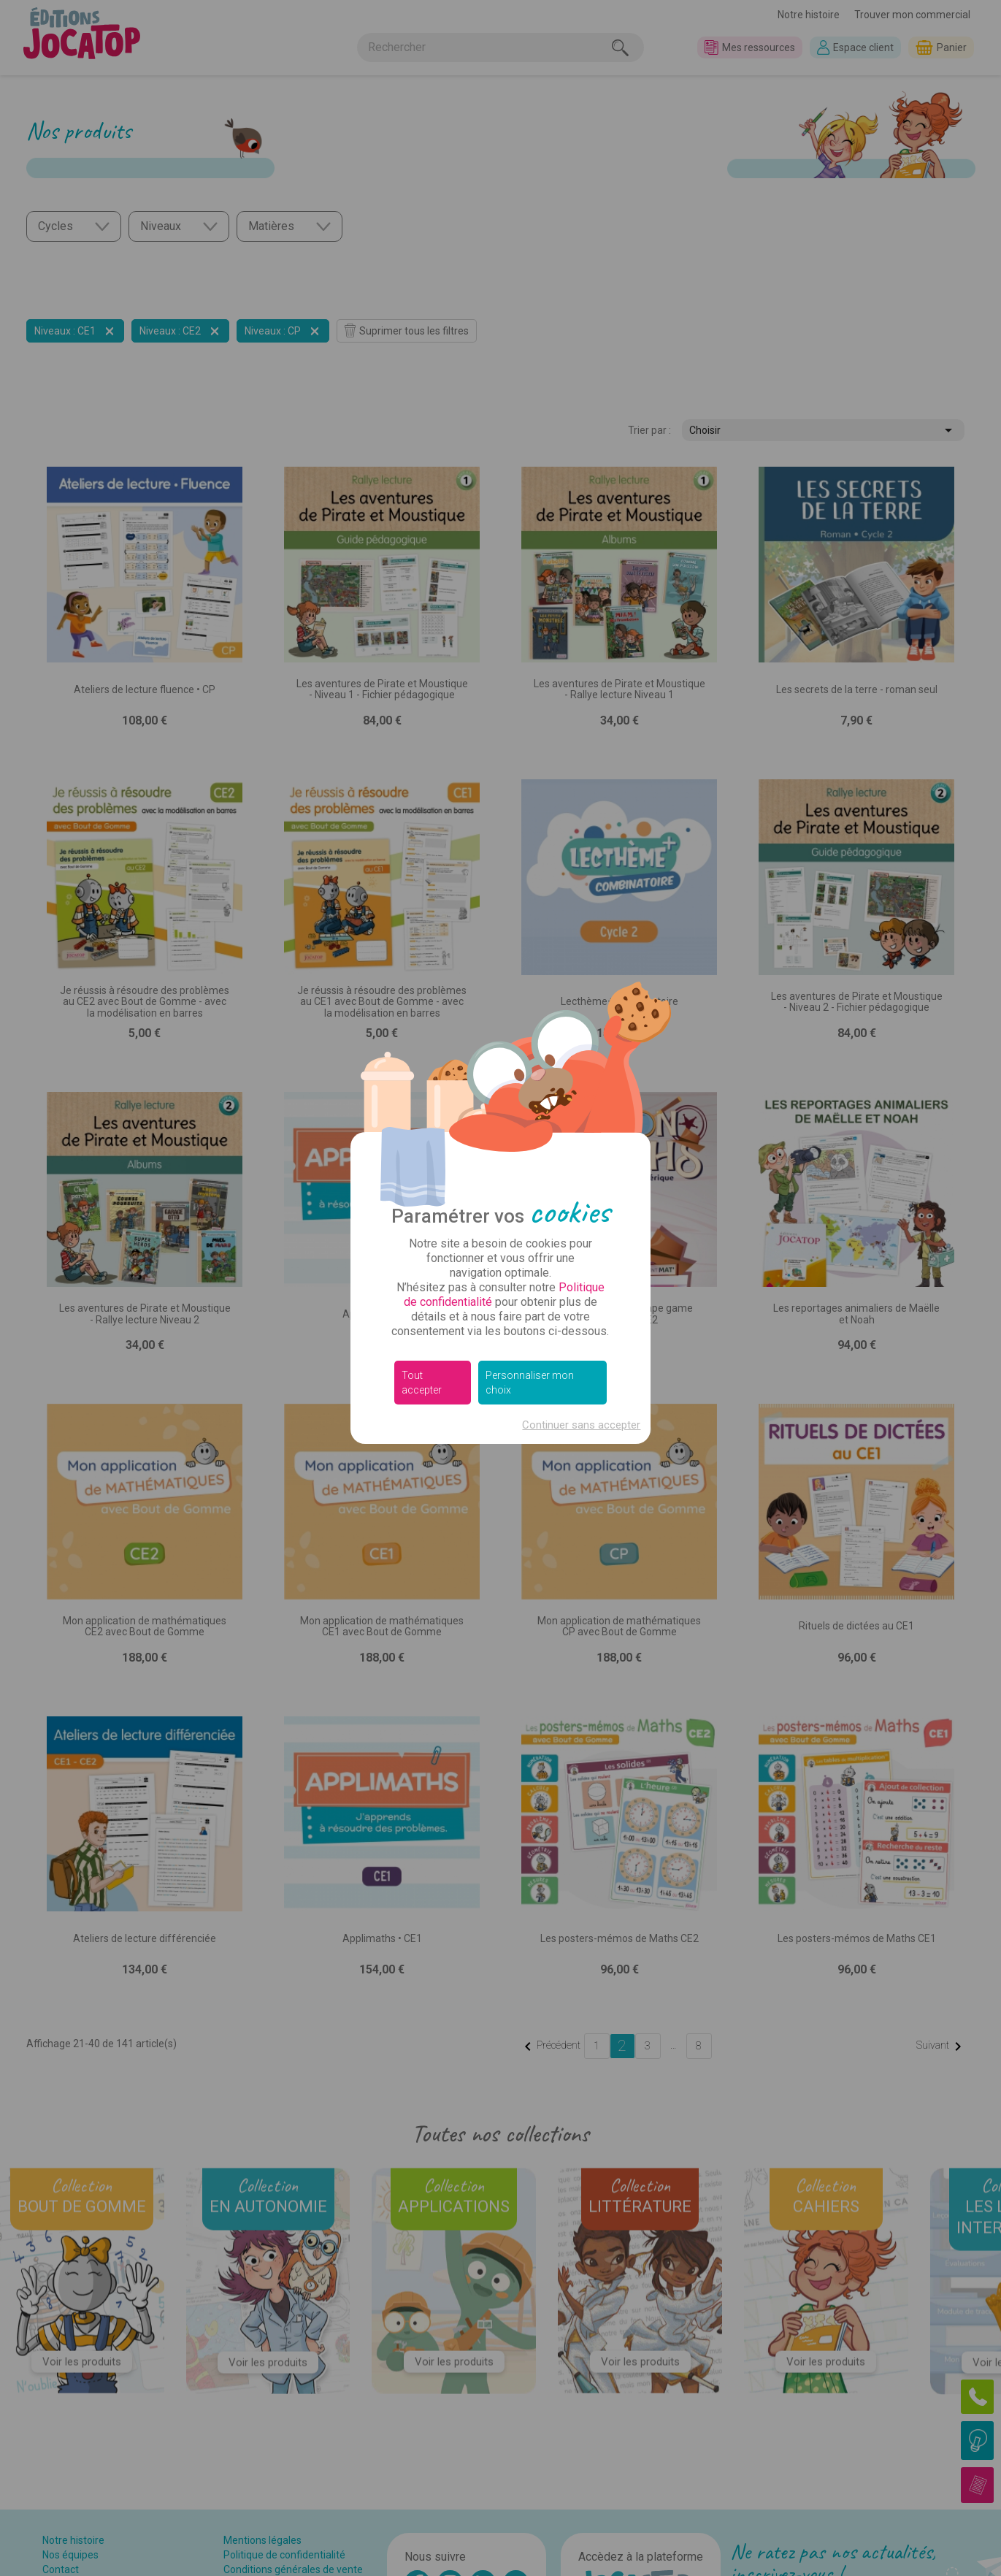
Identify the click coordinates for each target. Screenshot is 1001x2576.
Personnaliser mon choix (530, 1382)
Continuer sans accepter (581, 1425)
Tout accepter (422, 1382)
